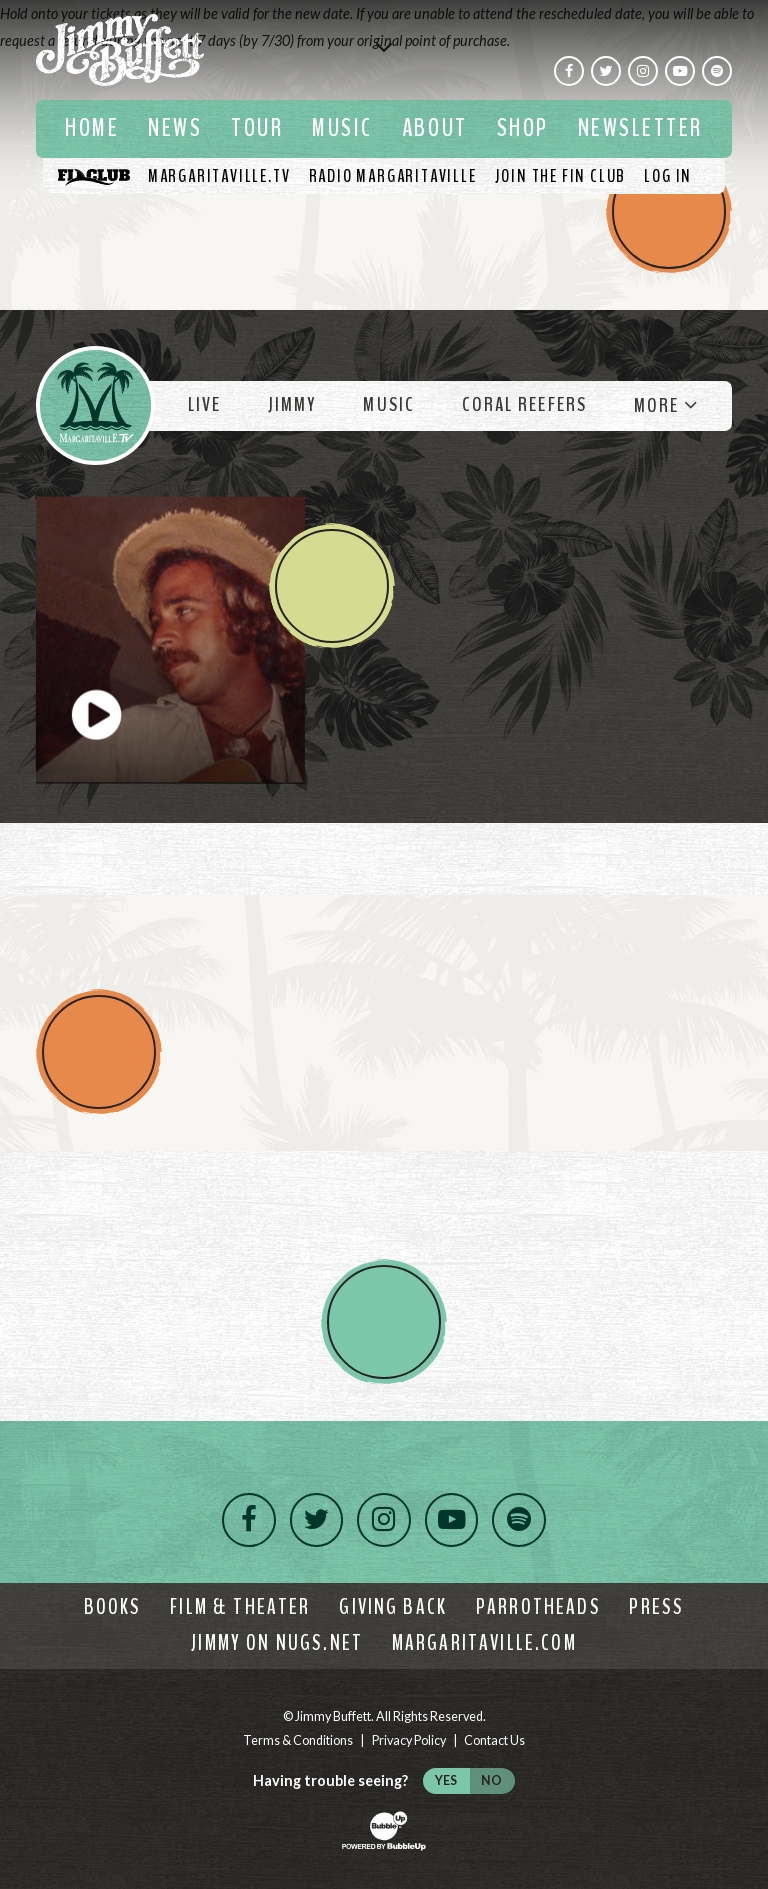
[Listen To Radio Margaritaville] (393, 176)
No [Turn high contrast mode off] (491, 1780)
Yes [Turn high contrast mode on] (446, 1780)
